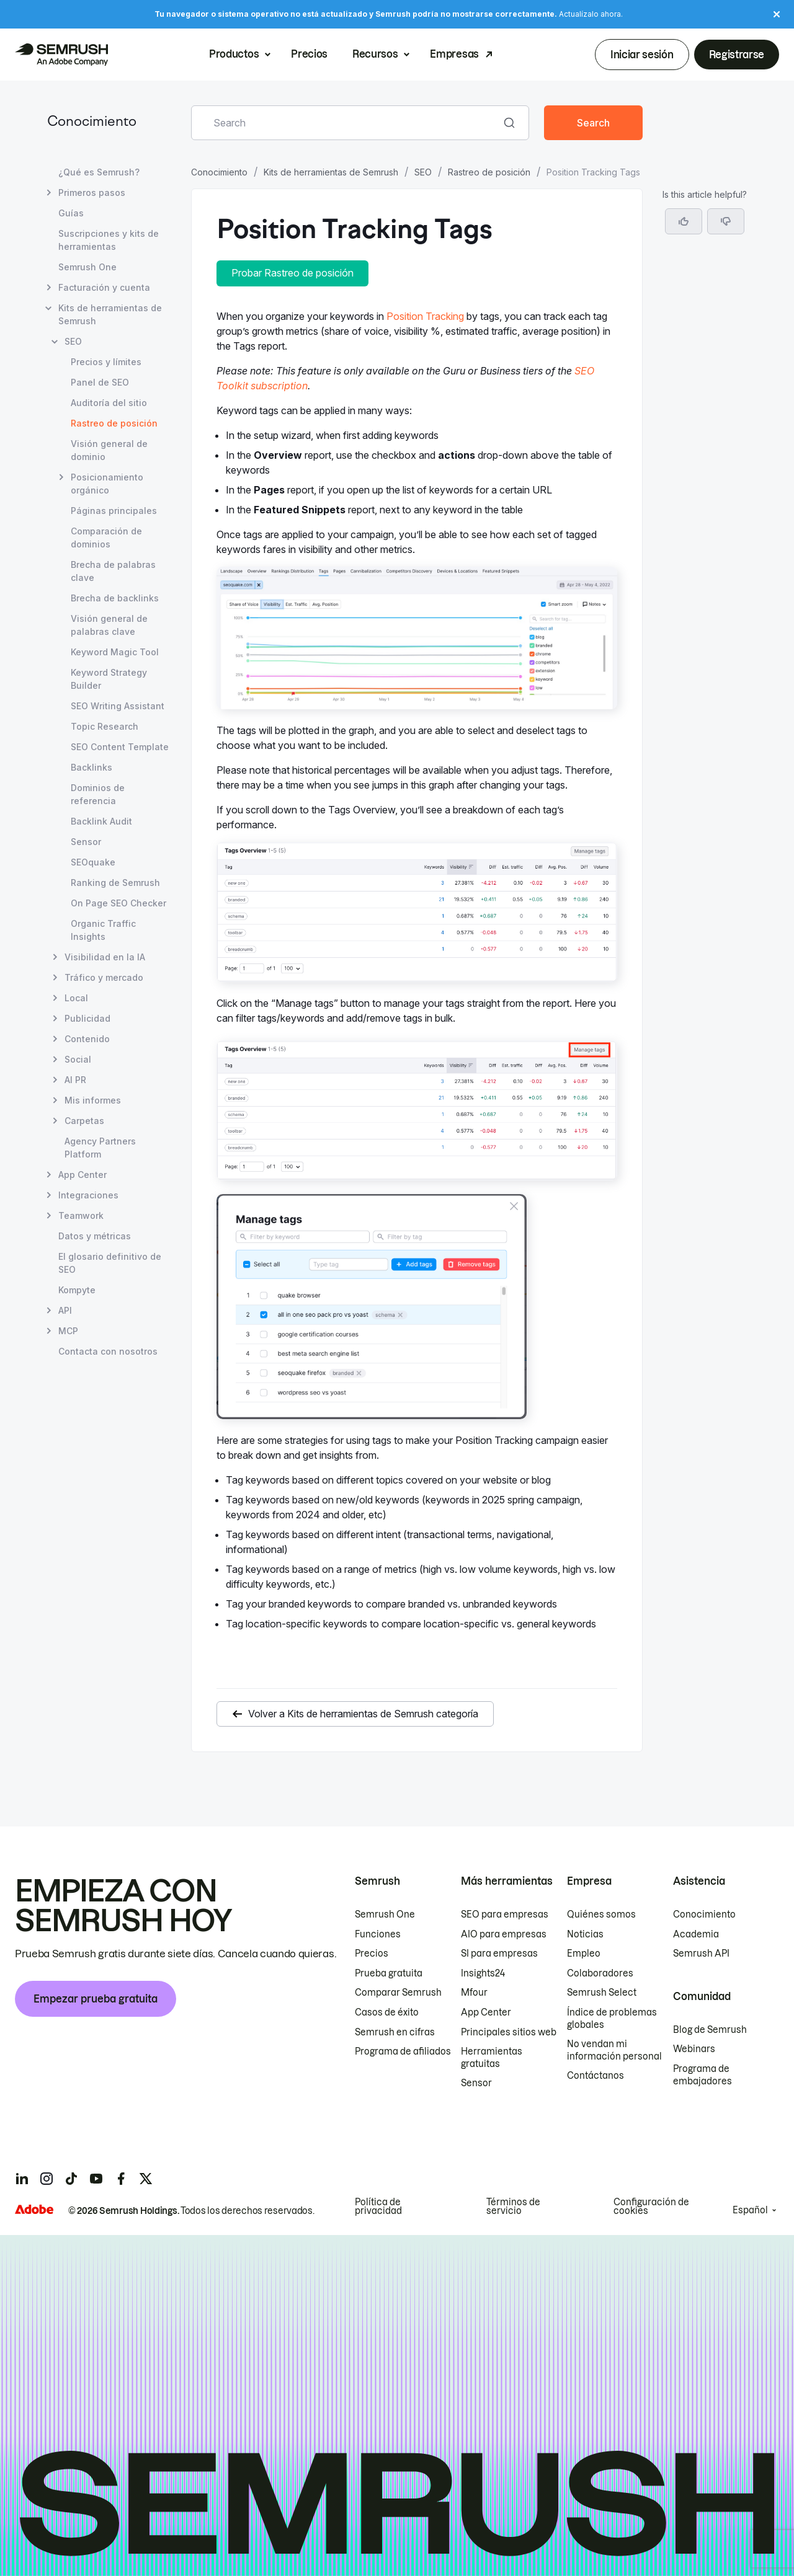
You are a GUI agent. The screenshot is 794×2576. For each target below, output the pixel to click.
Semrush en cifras (395, 2032)
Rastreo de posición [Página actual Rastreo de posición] (114, 423)
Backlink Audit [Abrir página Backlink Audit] (101, 821)
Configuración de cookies (651, 2206)
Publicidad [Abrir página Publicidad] (87, 1018)
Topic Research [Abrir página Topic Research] (104, 726)
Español (750, 2210)
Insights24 (483, 1973)
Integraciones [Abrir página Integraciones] (88, 1195)
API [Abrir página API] (65, 1310)
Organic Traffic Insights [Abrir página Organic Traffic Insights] (103, 930)
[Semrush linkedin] (21, 2178)
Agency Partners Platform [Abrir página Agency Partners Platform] (100, 1147)
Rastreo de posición (489, 172)
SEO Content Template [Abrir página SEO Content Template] (120, 746)
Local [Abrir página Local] (76, 997)
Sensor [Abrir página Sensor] (86, 841)
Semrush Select (601, 1993)
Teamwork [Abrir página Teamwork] (81, 1215)
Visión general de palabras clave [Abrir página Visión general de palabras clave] (109, 625)
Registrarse (736, 54)
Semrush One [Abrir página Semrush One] (87, 267)
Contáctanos (595, 2076)
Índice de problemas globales (612, 2018)
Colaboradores (600, 1973)
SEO (423, 172)
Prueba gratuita (388, 1973)
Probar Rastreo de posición (292, 273)
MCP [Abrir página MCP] (68, 1330)
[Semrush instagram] (46, 2178)
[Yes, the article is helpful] (683, 221)
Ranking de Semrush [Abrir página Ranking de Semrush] (115, 882)
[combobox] (346, 122)
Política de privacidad (378, 2206)
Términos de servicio (513, 2206)
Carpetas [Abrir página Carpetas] (84, 1120)
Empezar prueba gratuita (95, 1998)
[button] (725, 221)
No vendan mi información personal (614, 2050)
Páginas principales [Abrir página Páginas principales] (114, 510)
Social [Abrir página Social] (78, 1059)
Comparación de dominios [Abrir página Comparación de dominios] (106, 537)
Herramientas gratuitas (491, 2058)
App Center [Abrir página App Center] (82, 1174)
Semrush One (385, 1914)
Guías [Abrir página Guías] (71, 213)
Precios (309, 54)
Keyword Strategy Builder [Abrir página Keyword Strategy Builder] (109, 679)
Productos (234, 54)
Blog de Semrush (710, 2030)
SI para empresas (499, 1954)
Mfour (474, 1993)
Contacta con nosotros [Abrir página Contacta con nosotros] (108, 1351)
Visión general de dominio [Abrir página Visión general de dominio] (109, 450)
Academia (696, 1934)
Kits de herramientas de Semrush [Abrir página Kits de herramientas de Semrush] (110, 314)
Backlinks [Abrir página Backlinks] (91, 767)
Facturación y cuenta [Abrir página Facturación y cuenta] (104, 287)
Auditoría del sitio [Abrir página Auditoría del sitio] (109, 402)
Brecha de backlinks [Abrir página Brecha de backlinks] (115, 598)
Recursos (375, 54)
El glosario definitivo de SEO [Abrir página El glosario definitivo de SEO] (109, 1263)
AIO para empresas (503, 1934)
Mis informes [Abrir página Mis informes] (93, 1100)
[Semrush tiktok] (71, 2178)
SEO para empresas (504, 1914)
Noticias (585, 1934)
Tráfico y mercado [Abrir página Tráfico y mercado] (104, 977)
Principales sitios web (508, 2032)
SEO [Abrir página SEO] (73, 341)
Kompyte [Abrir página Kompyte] (77, 1290)
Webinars (694, 2049)
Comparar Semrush (398, 1993)
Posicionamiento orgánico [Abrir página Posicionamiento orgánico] (107, 483)
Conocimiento (91, 122)
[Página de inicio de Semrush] (61, 54)
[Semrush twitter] (145, 2178)
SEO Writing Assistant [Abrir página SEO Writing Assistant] (117, 706)
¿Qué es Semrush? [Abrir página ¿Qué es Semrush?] (99, 172)
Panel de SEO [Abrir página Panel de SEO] (100, 382)
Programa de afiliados (403, 2051)
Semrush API (701, 1954)
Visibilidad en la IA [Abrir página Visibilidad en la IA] (105, 956)
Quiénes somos (601, 1914)
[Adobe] (34, 2209)
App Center (486, 2012)
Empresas (454, 54)
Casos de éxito (387, 2012)
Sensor (476, 2083)
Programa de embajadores (702, 2075)
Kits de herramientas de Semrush (331, 172)
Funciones (378, 1934)
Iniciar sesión (642, 54)
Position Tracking (425, 316)
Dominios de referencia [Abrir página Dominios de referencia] (98, 794)
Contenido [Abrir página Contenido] (87, 1038)
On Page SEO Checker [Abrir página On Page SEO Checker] (118, 903)
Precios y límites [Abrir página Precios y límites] (106, 361)
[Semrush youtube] (96, 2178)
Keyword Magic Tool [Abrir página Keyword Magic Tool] (115, 652)
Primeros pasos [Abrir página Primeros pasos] (91, 192)
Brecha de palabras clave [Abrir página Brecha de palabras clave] (113, 571)
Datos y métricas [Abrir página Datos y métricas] (94, 1236)
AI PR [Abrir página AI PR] (75, 1079)
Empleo (583, 1954)
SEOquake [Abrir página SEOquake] (93, 862)
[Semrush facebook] (121, 2178)
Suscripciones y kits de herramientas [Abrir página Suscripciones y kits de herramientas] (108, 240)
